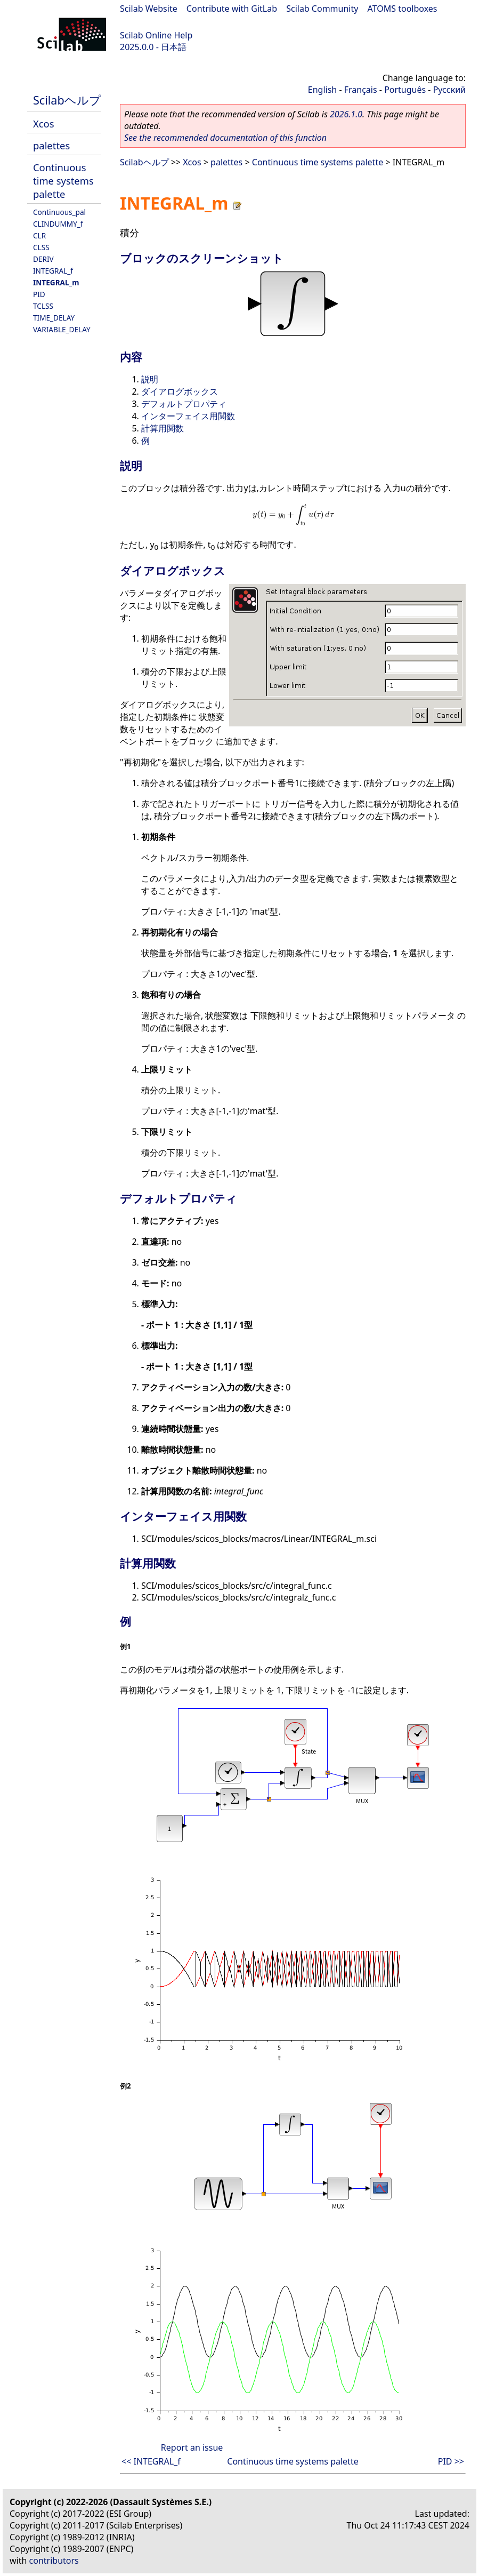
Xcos (43, 123)
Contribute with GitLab (231, 8)
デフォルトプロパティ (183, 404)
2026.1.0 (346, 114)
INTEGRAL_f (53, 271)
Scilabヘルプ (67, 100)
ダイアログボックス (179, 391)
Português (405, 89)
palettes (51, 145)
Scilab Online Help (156, 35)
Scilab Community (322, 8)
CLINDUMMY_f (58, 224)
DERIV (43, 259)
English (322, 89)
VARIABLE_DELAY (62, 329)
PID (39, 294)
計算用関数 (162, 428)
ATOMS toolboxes (402, 8)
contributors (54, 2560)
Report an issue (192, 2447)
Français (360, 89)
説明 (149, 379)
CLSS (41, 247)
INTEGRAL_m (56, 282)
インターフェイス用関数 (188, 416)
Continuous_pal (59, 212)
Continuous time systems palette (63, 181)
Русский (449, 89)
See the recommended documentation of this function (225, 137)
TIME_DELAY (54, 318)
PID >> (451, 2461)
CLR (39, 235)
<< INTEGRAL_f (151, 2461)
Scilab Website (148, 8)
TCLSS (43, 306)
